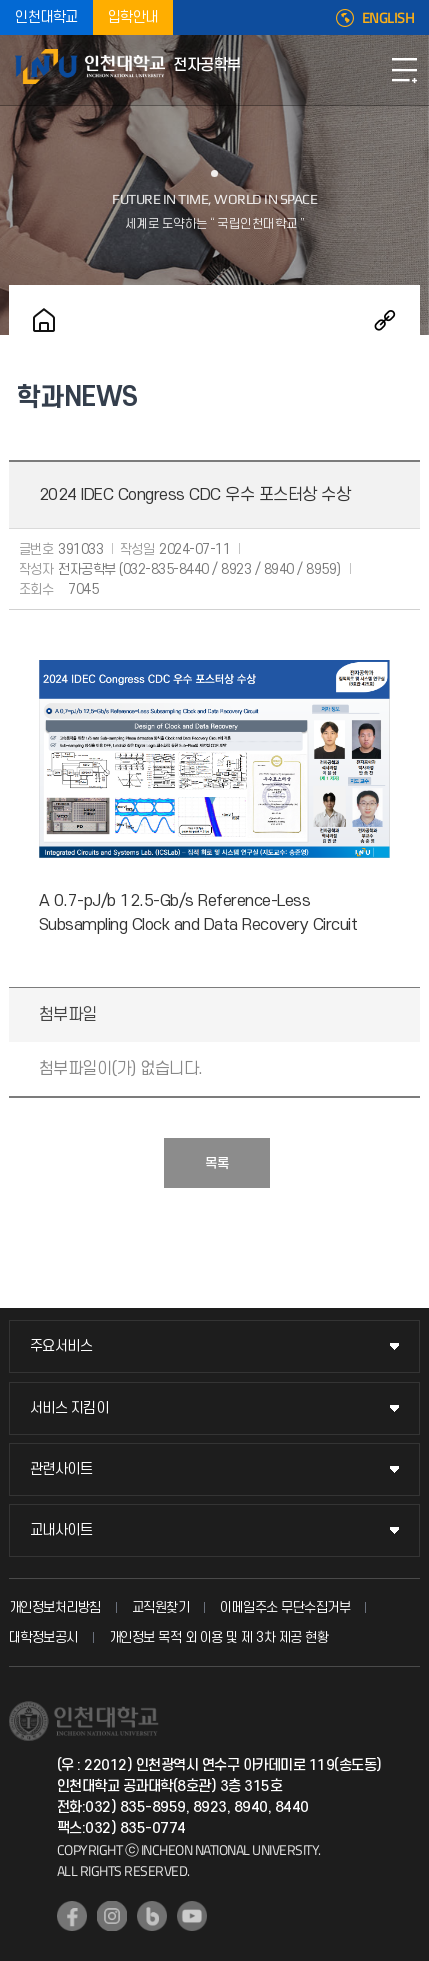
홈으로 (44, 320)
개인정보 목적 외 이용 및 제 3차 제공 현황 (219, 1637)
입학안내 (133, 17)
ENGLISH (388, 18)
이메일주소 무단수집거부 (285, 1607)
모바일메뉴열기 (404, 70)
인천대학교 (46, 17)
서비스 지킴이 (69, 1408)
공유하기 (385, 320)
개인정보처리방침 (55, 1607)
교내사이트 (61, 1530)
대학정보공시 (43, 1637)
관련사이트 (61, 1469)
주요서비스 (61, 1346)
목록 (217, 1163)
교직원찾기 (161, 1607)
